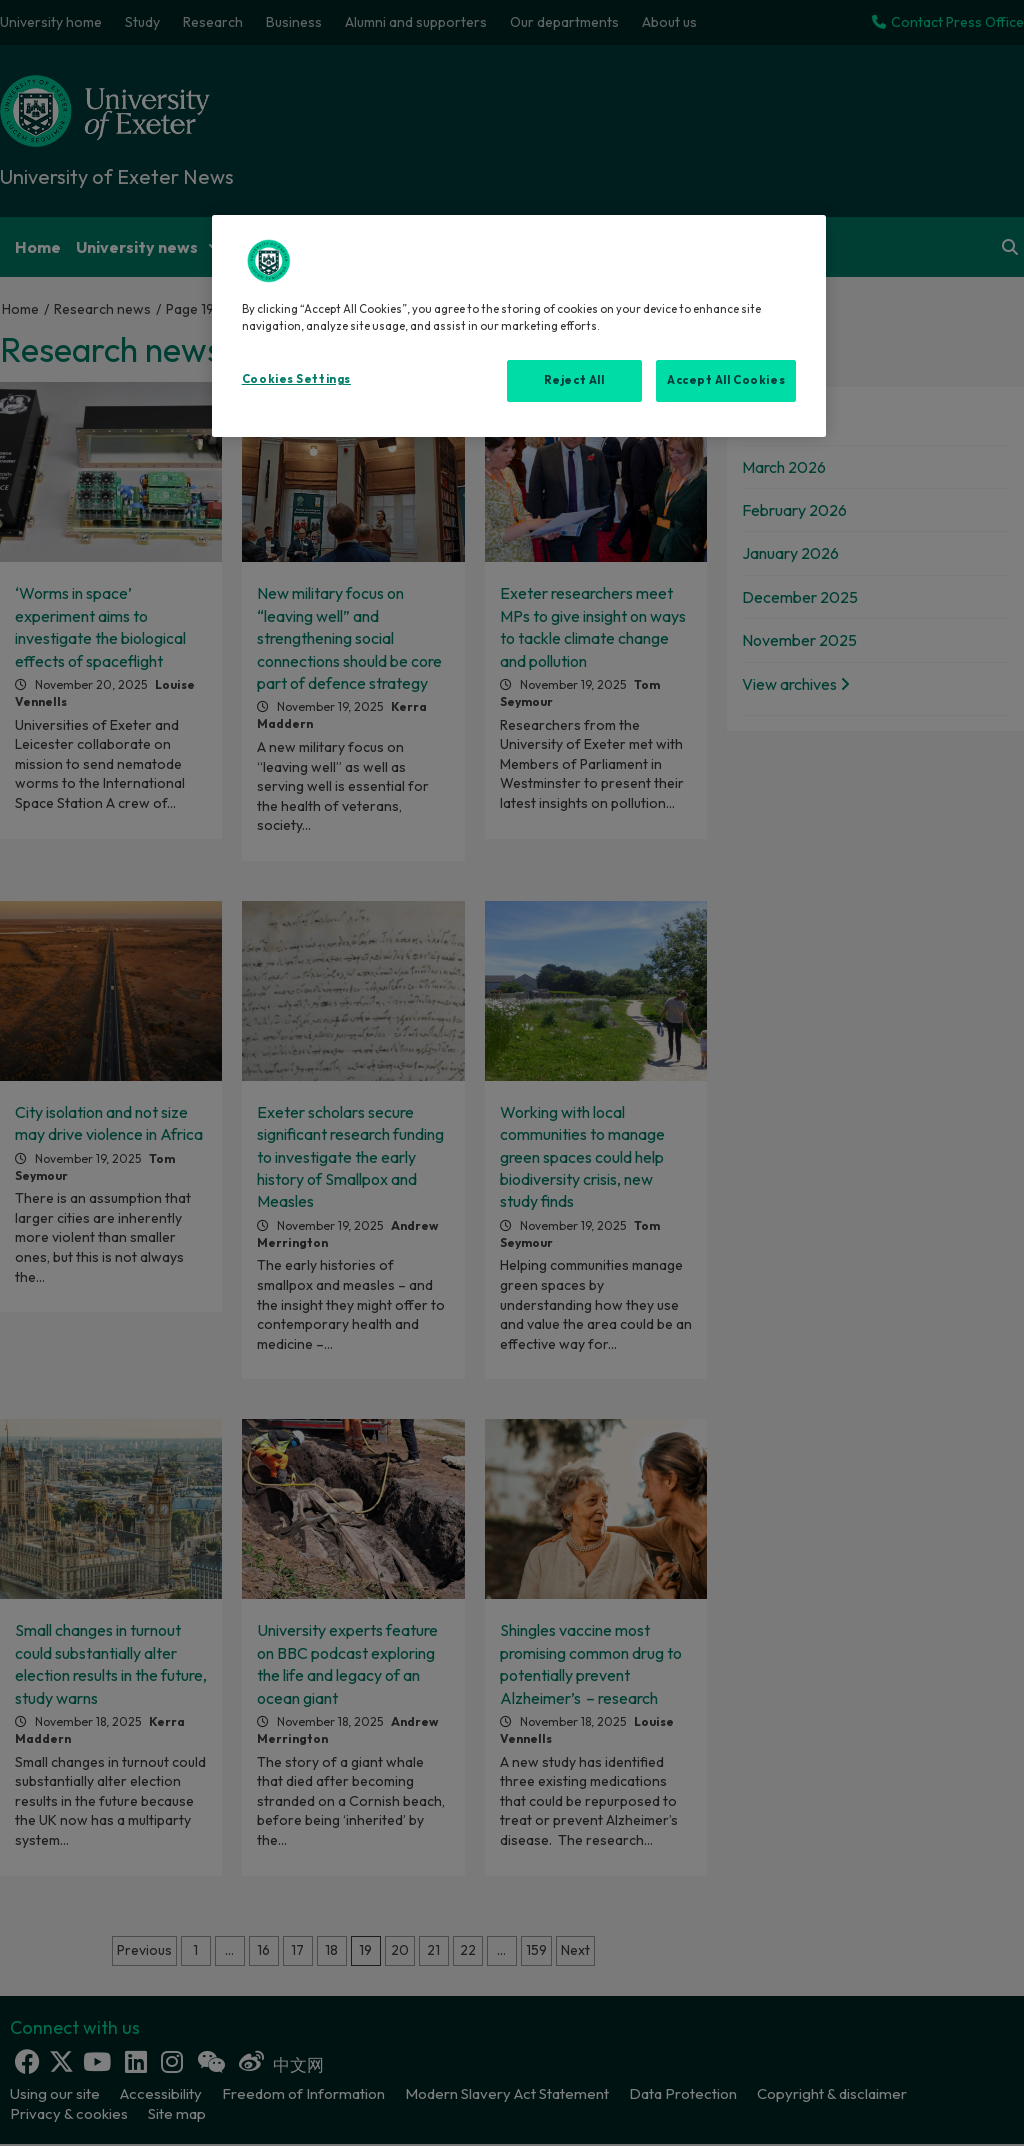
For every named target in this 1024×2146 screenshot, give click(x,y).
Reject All (574, 380)
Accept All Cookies (726, 380)
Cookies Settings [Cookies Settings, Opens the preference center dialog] (296, 379)
